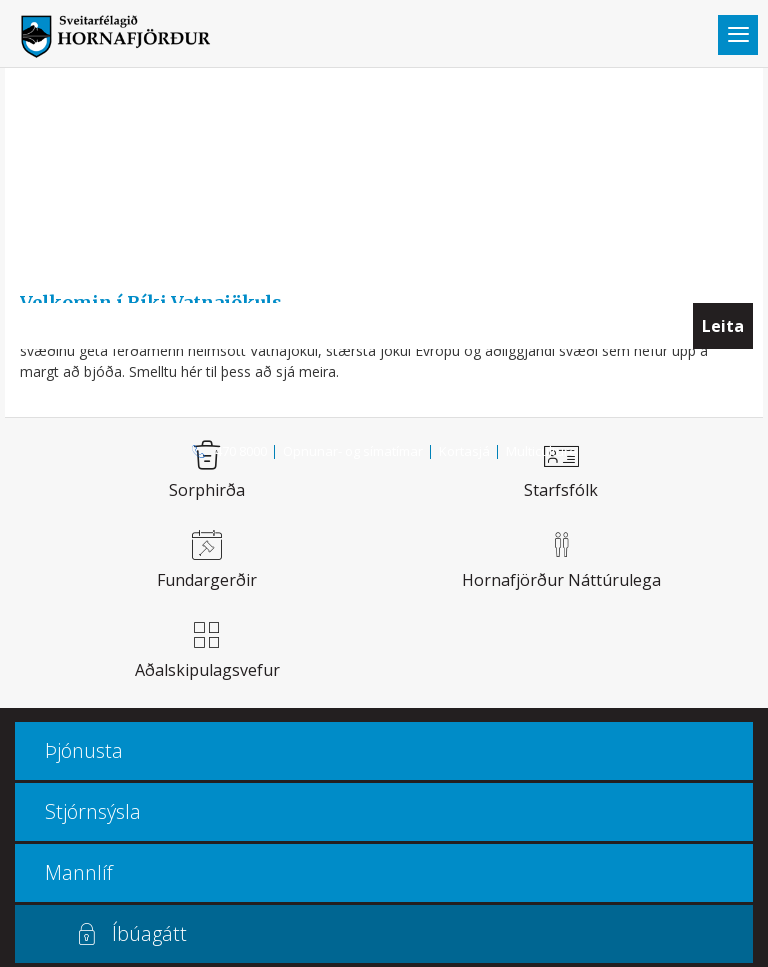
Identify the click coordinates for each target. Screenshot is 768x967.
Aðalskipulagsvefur (207, 670)
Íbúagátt (149, 933)
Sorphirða (207, 490)
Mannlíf (79, 872)
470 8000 (241, 451)
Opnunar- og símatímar (353, 451)
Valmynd (738, 35)
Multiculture (541, 451)
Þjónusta (84, 750)
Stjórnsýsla (93, 811)
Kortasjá (464, 451)
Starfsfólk (561, 490)
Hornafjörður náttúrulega (561, 580)
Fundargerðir (207, 580)
